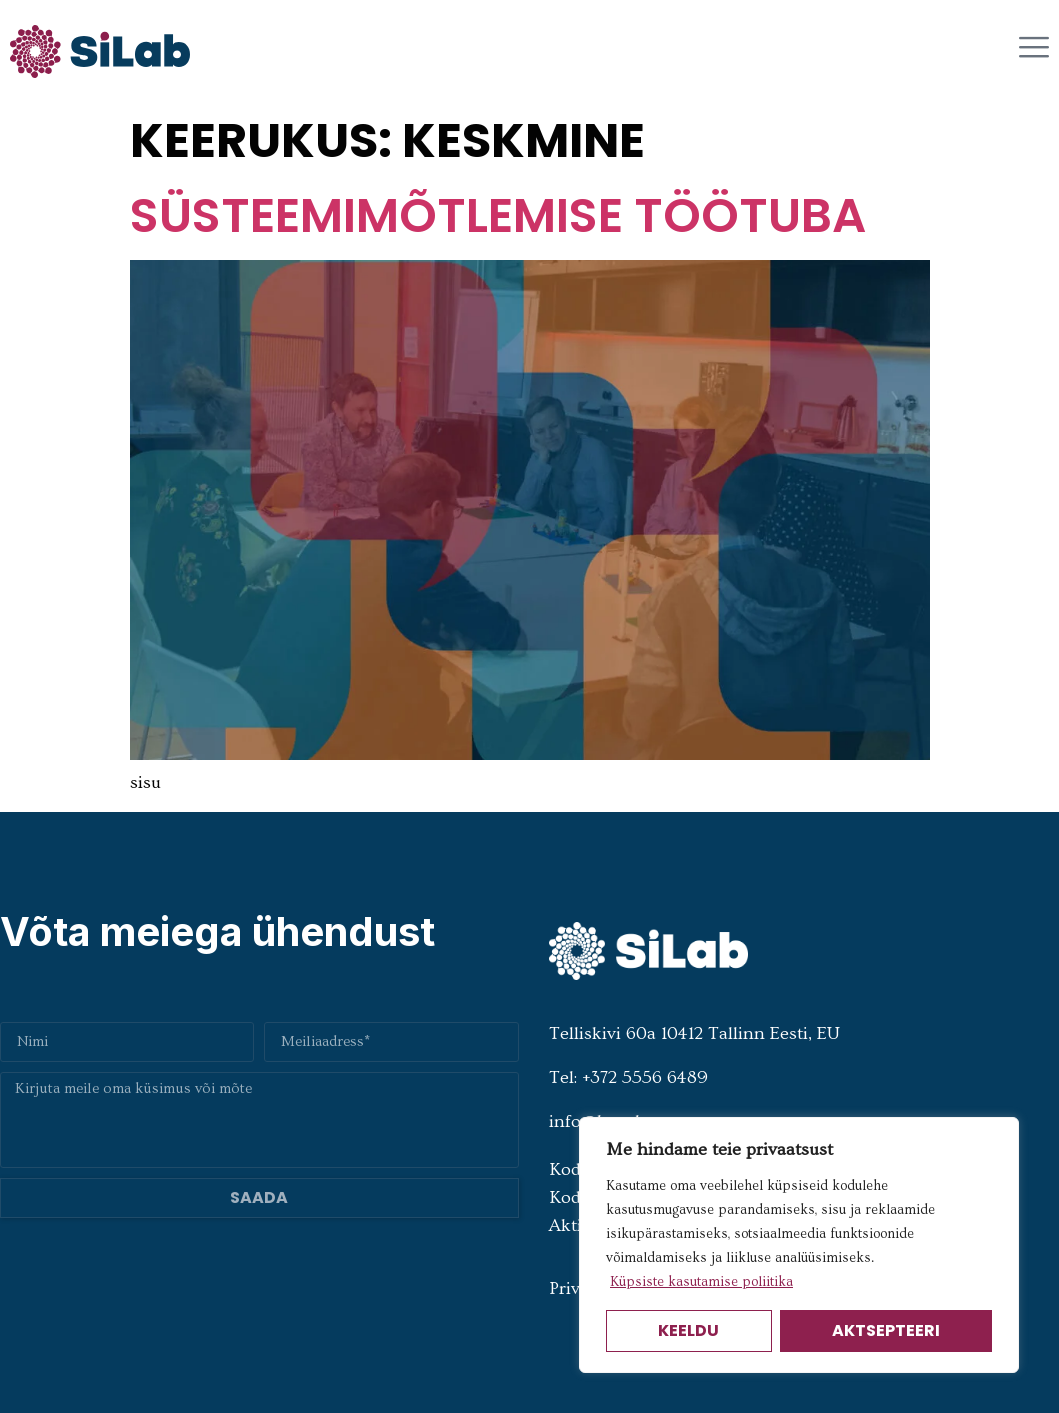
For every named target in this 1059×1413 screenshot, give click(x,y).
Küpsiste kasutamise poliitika (701, 1282)
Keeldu (688, 1330)
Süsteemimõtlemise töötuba (498, 215)
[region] (799, 1245)
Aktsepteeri (886, 1330)
